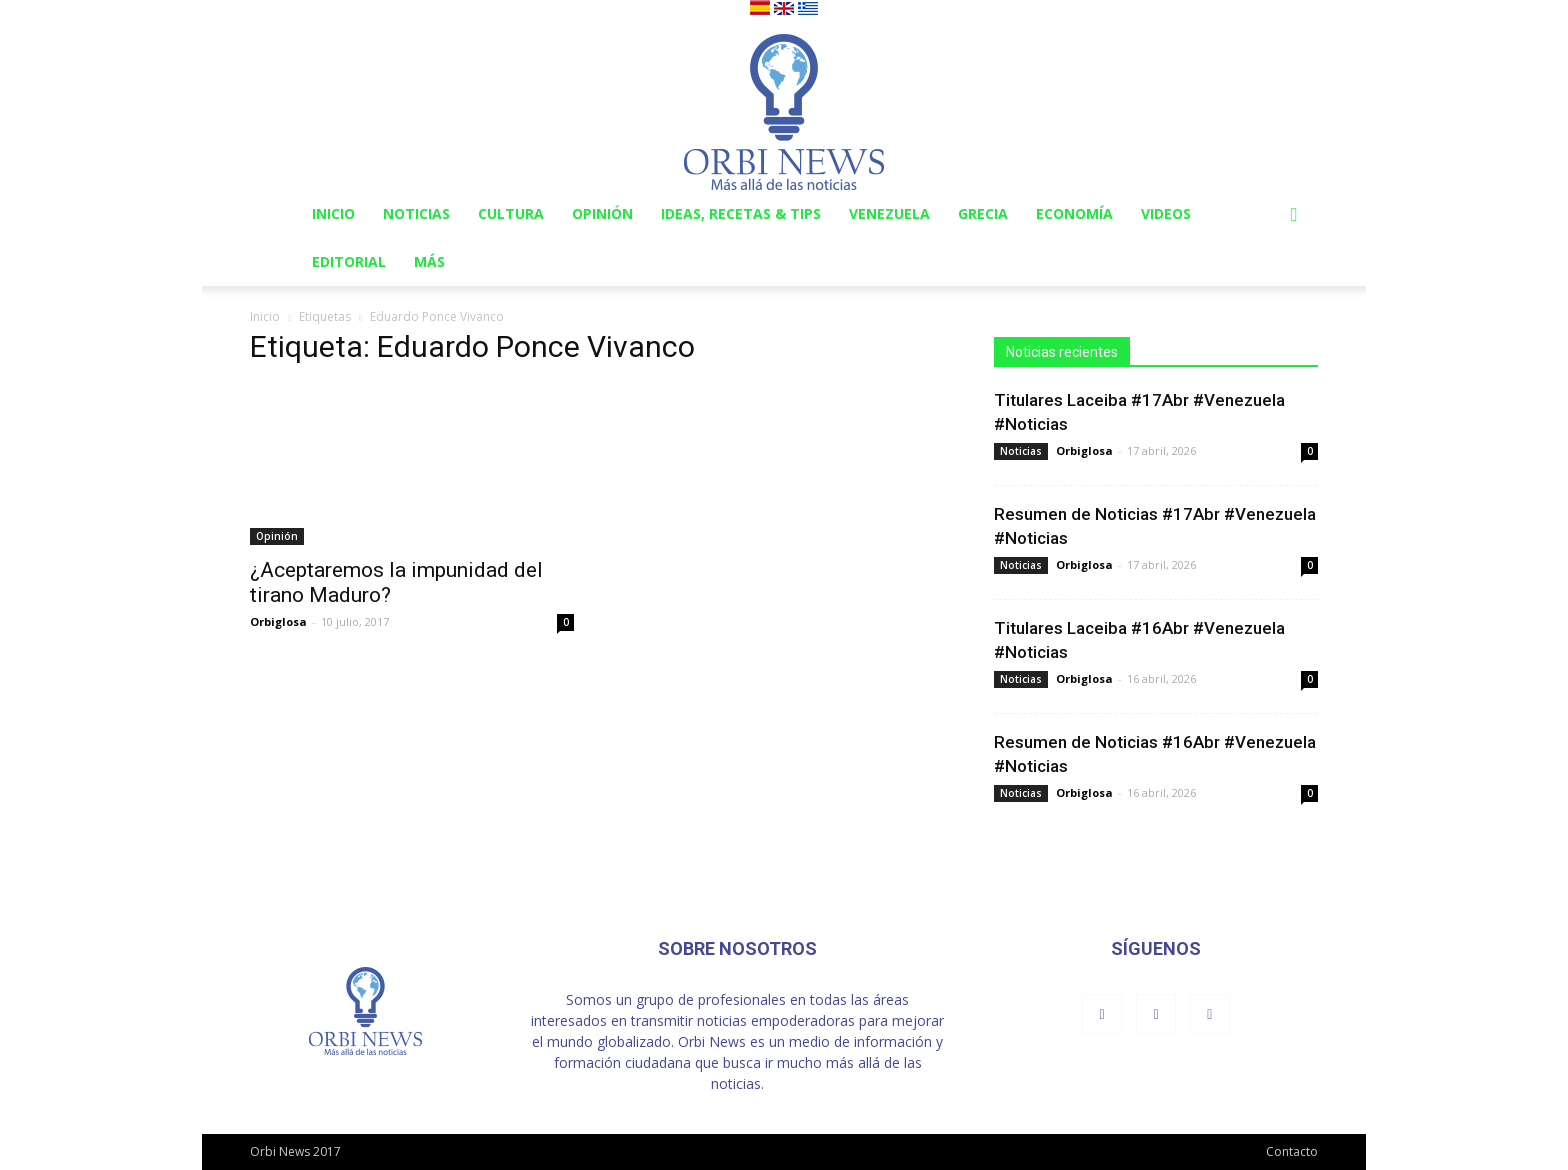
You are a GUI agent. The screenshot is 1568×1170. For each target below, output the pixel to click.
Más (429, 261)
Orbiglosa (278, 621)
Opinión (602, 213)
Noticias (416, 213)
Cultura (511, 213)
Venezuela (889, 213)
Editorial (349, 261)
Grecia (983, 213)
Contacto (1292, 1151)
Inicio (333, 213)
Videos (1166, 213)
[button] (1294, 215)
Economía (1074, 213)
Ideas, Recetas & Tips (741, 213)
